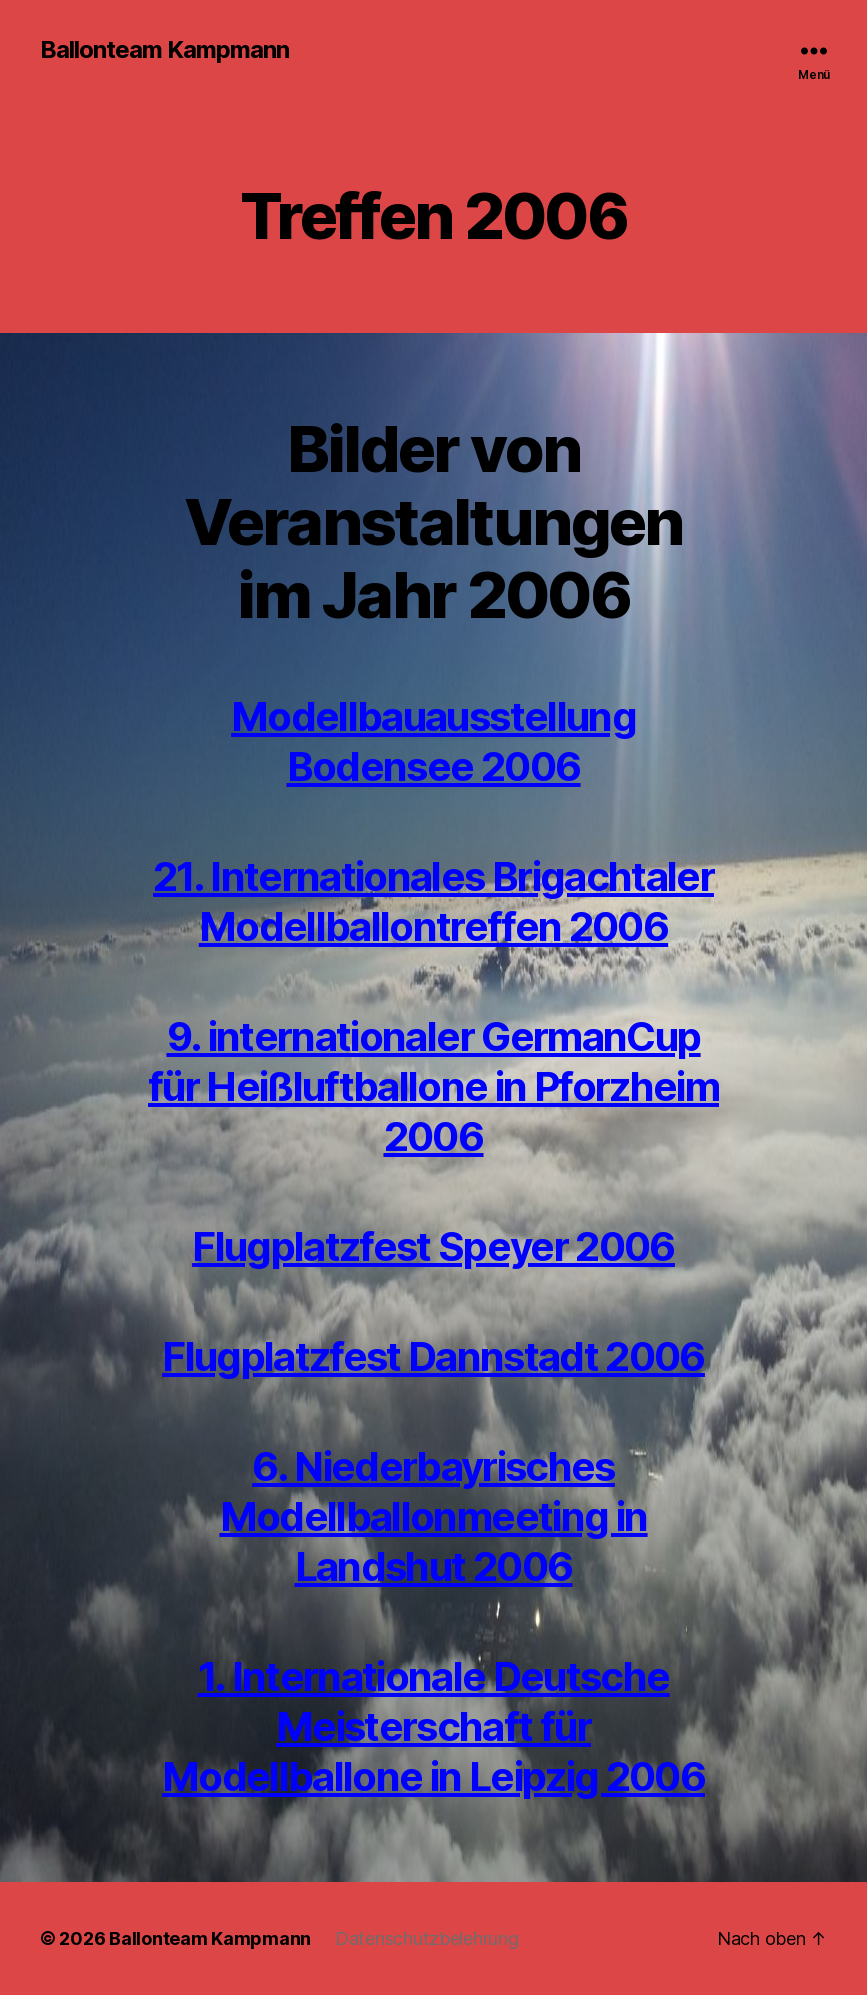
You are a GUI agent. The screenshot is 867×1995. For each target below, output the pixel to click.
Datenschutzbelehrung (427, 1938)
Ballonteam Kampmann (164, 50)
